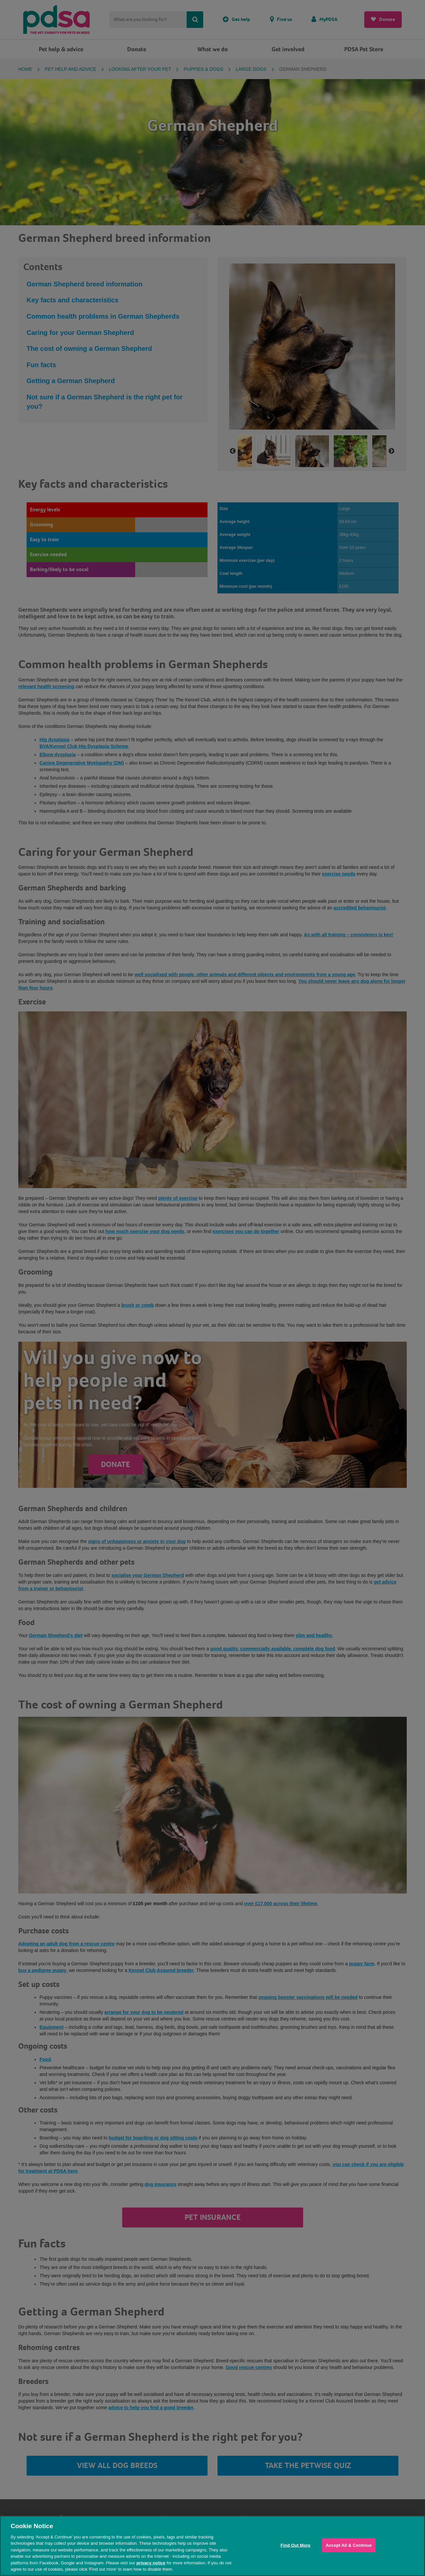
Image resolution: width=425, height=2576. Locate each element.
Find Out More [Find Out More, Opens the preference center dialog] (295, 2545)
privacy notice (150, 2562)
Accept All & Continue (349, 2545)
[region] (212, 2546)
